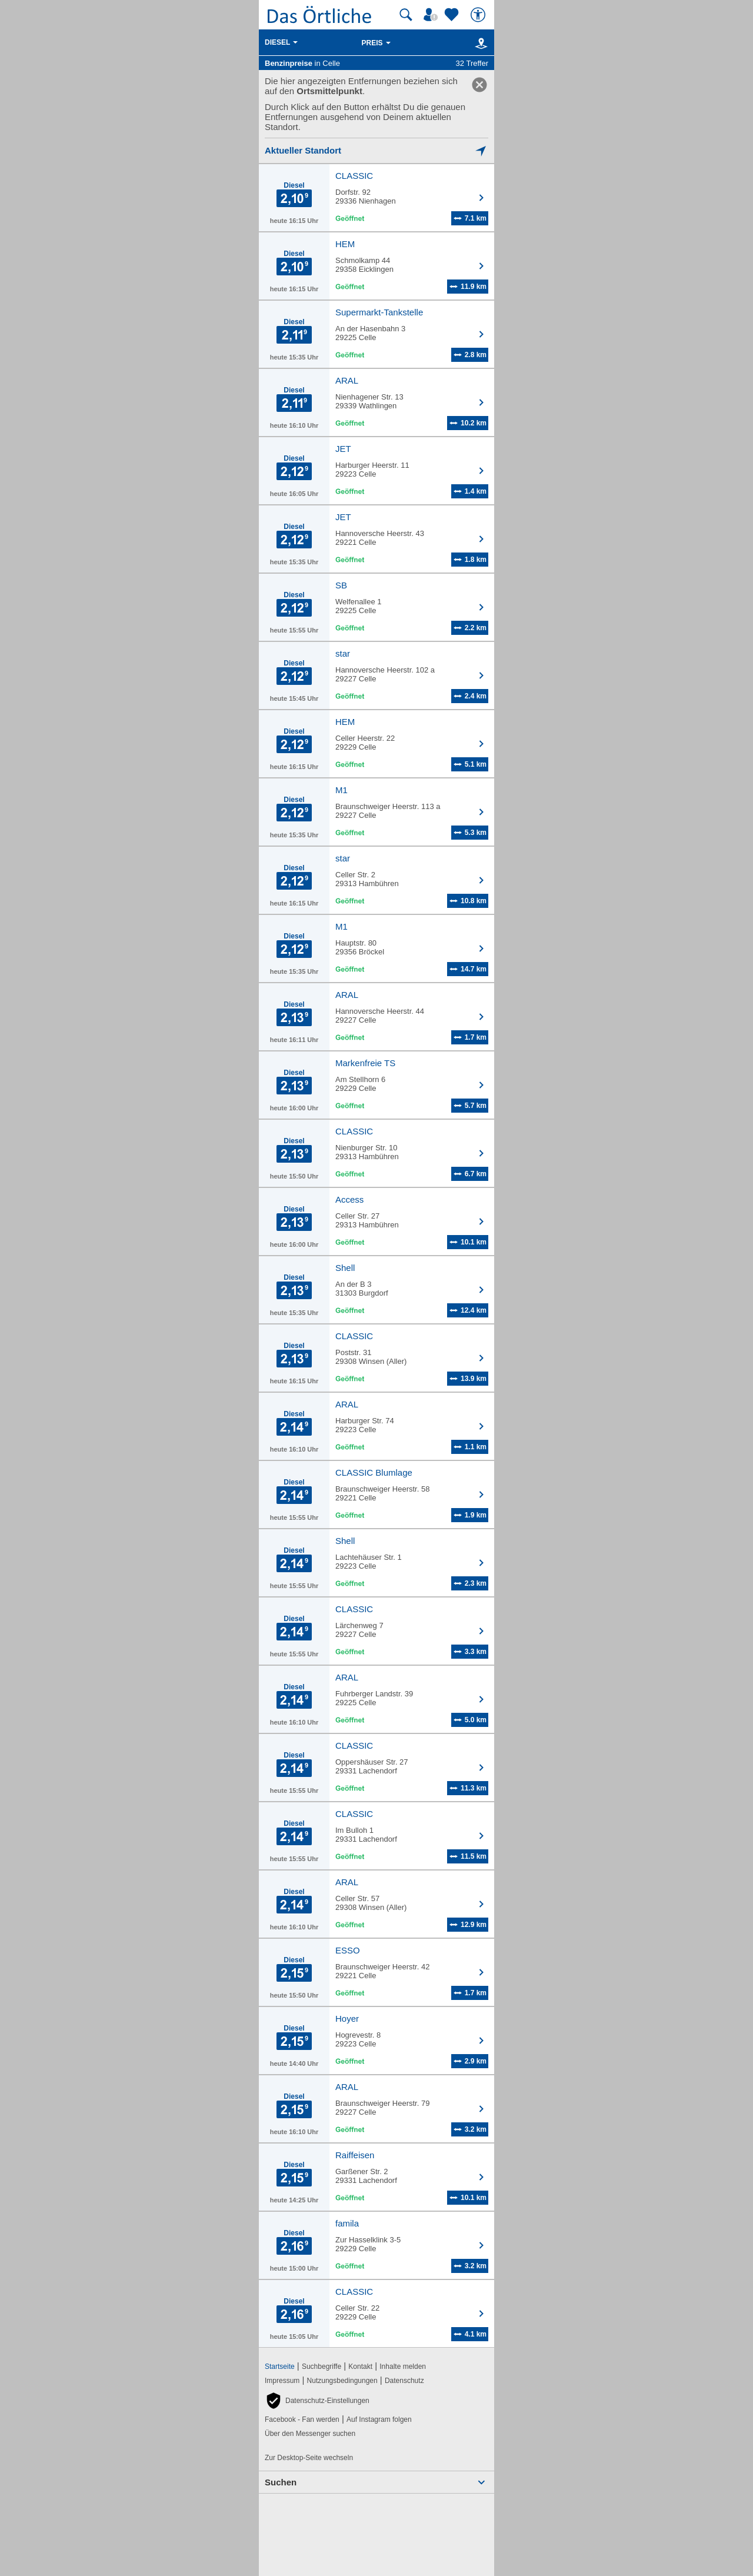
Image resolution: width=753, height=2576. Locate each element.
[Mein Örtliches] (432, 15)
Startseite (280, 2366)
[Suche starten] (406, 15)
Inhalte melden (402, 2366)
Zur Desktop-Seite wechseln (309, 2458)
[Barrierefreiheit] (479, 15)
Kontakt (360, 2366)
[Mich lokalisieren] (376, 150)
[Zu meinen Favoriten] (453, 15)
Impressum (282, 2381)
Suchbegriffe (321, 2366)
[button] (317, 2400)
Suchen (280, 2482)
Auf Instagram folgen (379, 2419)
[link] (479, 84)
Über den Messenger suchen (310, 2433)
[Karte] (479, 43)
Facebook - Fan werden (302, 2419)
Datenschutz (404, 2381)
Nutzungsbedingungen (342, 2381)
